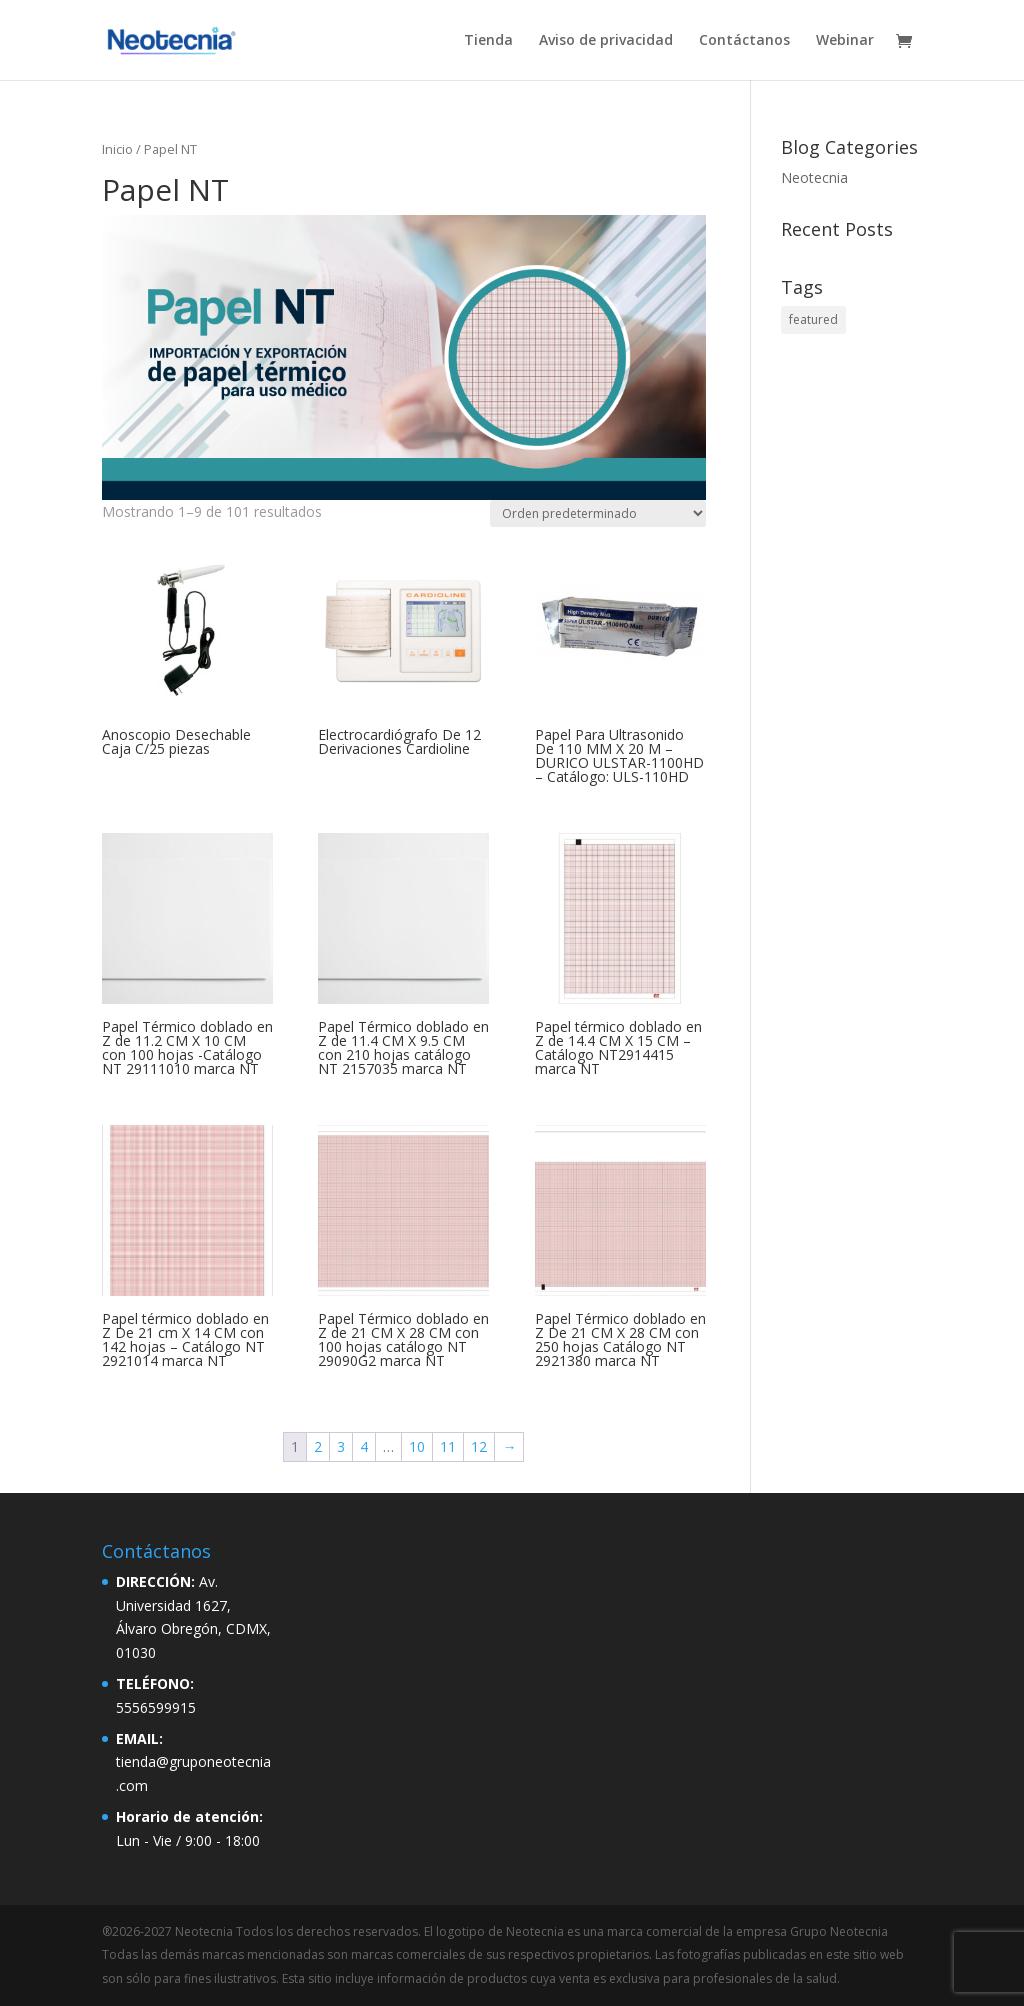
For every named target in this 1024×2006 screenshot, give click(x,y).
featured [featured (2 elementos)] (813, 319)
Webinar (845, 41)
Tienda (488, 41)
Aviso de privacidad (606, 41)
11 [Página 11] (448, 1446)
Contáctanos (744, 41)
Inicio (117, 149)
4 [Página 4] (364, 1446)
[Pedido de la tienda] (598, 513)
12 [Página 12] (479, 1446)
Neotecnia (814, 177)
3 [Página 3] (341, 1446)
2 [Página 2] (318, 1446)
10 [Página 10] (417, 1446)
